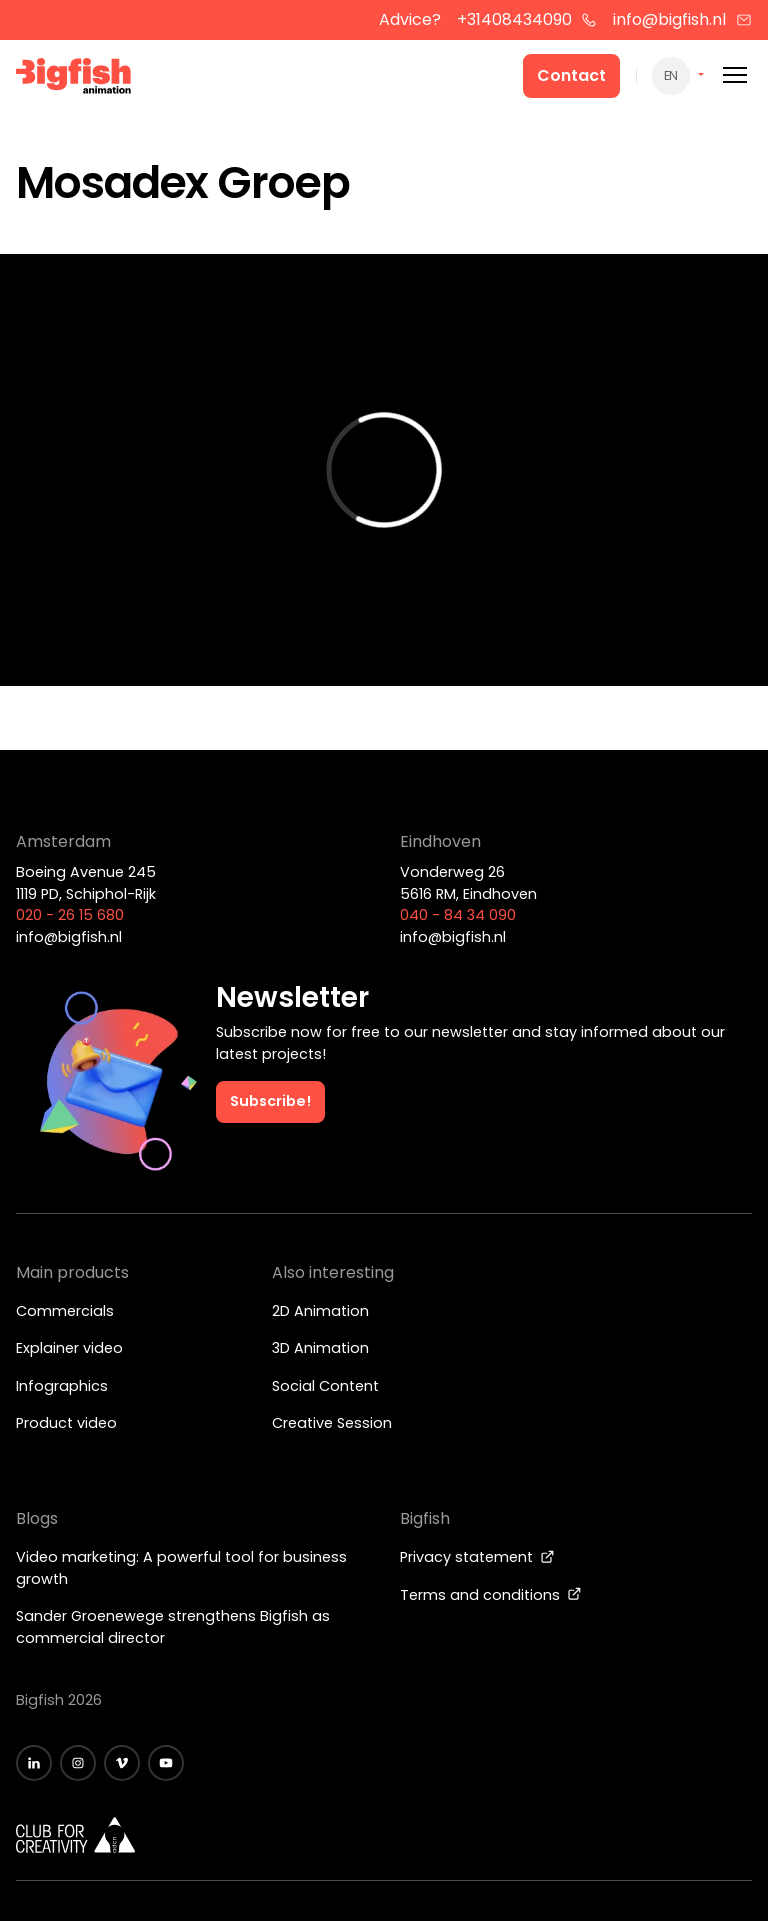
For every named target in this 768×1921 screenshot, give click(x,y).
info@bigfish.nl (682, 19)
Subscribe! (270, 1101)
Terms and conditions (491, 1595)
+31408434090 (527, 19)
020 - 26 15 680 (70, 915)
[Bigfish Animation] (74, 79)
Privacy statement (477, 1557)
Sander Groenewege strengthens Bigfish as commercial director (173, 1627)
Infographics (62, 1386)
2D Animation (320, 1311)
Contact (571, 75)
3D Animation (320, 1348)
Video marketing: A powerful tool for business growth (181, 1568)
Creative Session (332, 1423)
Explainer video (69, 1348)
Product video (66, 1423)
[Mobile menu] (735, 75)
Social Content (325, 1386)
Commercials (65, 1311)
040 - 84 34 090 (458, 915)
